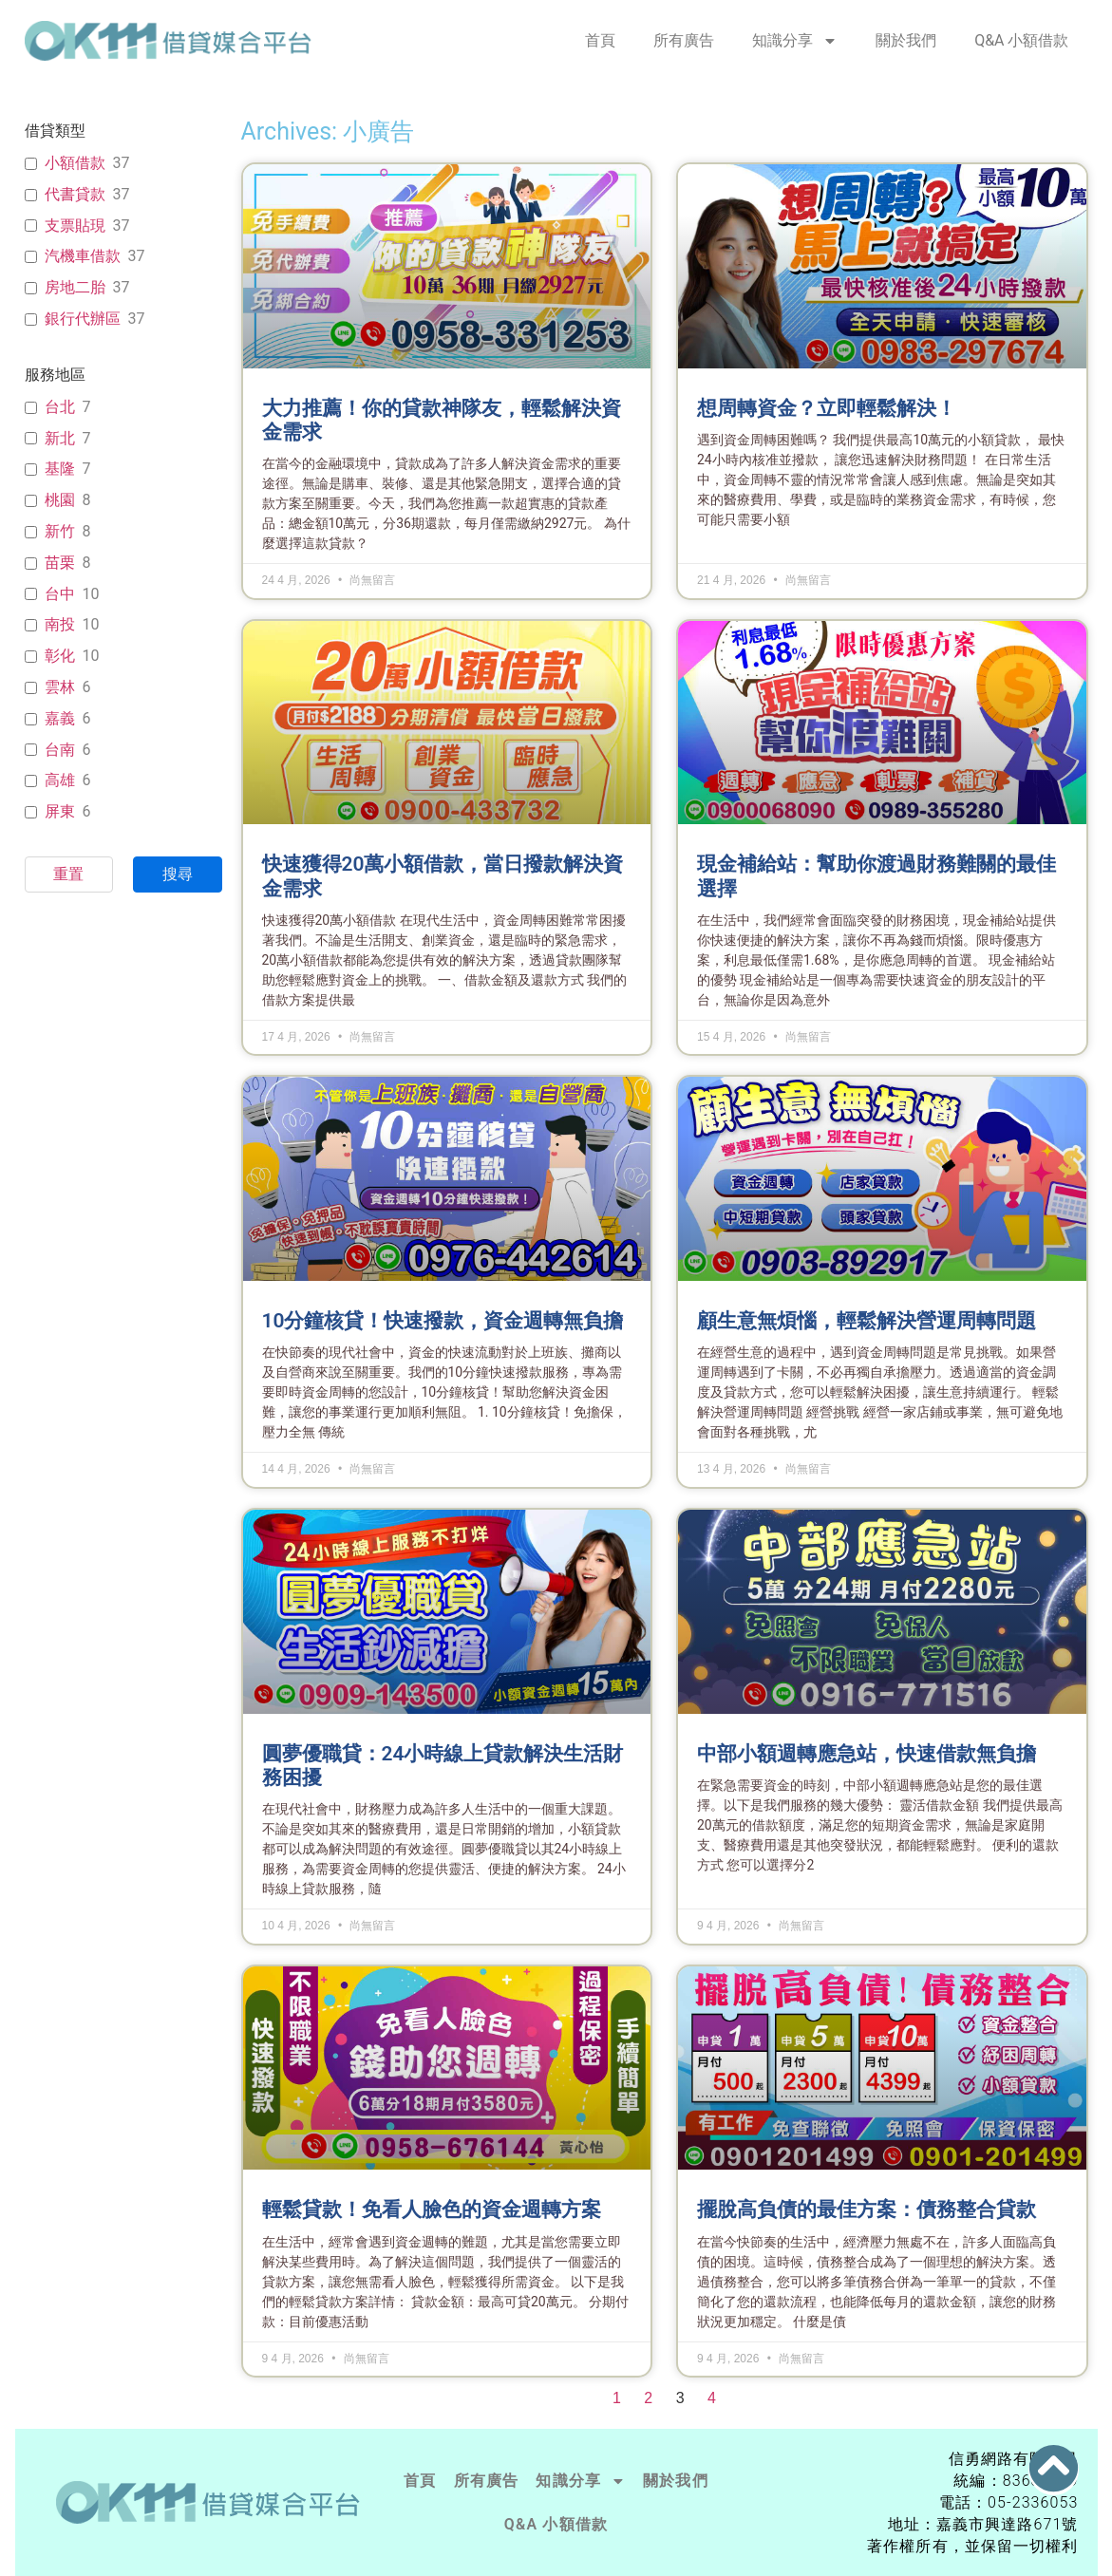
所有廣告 (683, 40)
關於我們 (906, 40)
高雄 (60, 780)
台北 (60, 407)
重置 (68, 874)
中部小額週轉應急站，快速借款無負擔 (866, 1753)
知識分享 (795, 41)
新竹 (60, 531)
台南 (60, 750)
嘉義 (60, 718)
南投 (60, 624)
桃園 (60, 500)
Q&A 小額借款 (1021, 40)
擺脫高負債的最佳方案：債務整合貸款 (866, 2209)
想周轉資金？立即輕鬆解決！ (826, 408)
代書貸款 (75, 194)
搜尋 (177, 874)
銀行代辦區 (83, 319)
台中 (60, 594)
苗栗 (60, 563)
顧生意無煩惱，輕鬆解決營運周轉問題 (866, 1320)
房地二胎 (75, 287)
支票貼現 (75, 225)
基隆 (60, 469)
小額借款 (75, 163)
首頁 (600, 40)
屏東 (60, 811)
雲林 (60, 687)
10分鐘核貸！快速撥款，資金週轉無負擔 (443, 1320)
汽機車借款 (83, 256)
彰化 (60, 656)
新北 (60, 438)
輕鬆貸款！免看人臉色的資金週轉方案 (431, 2209)
